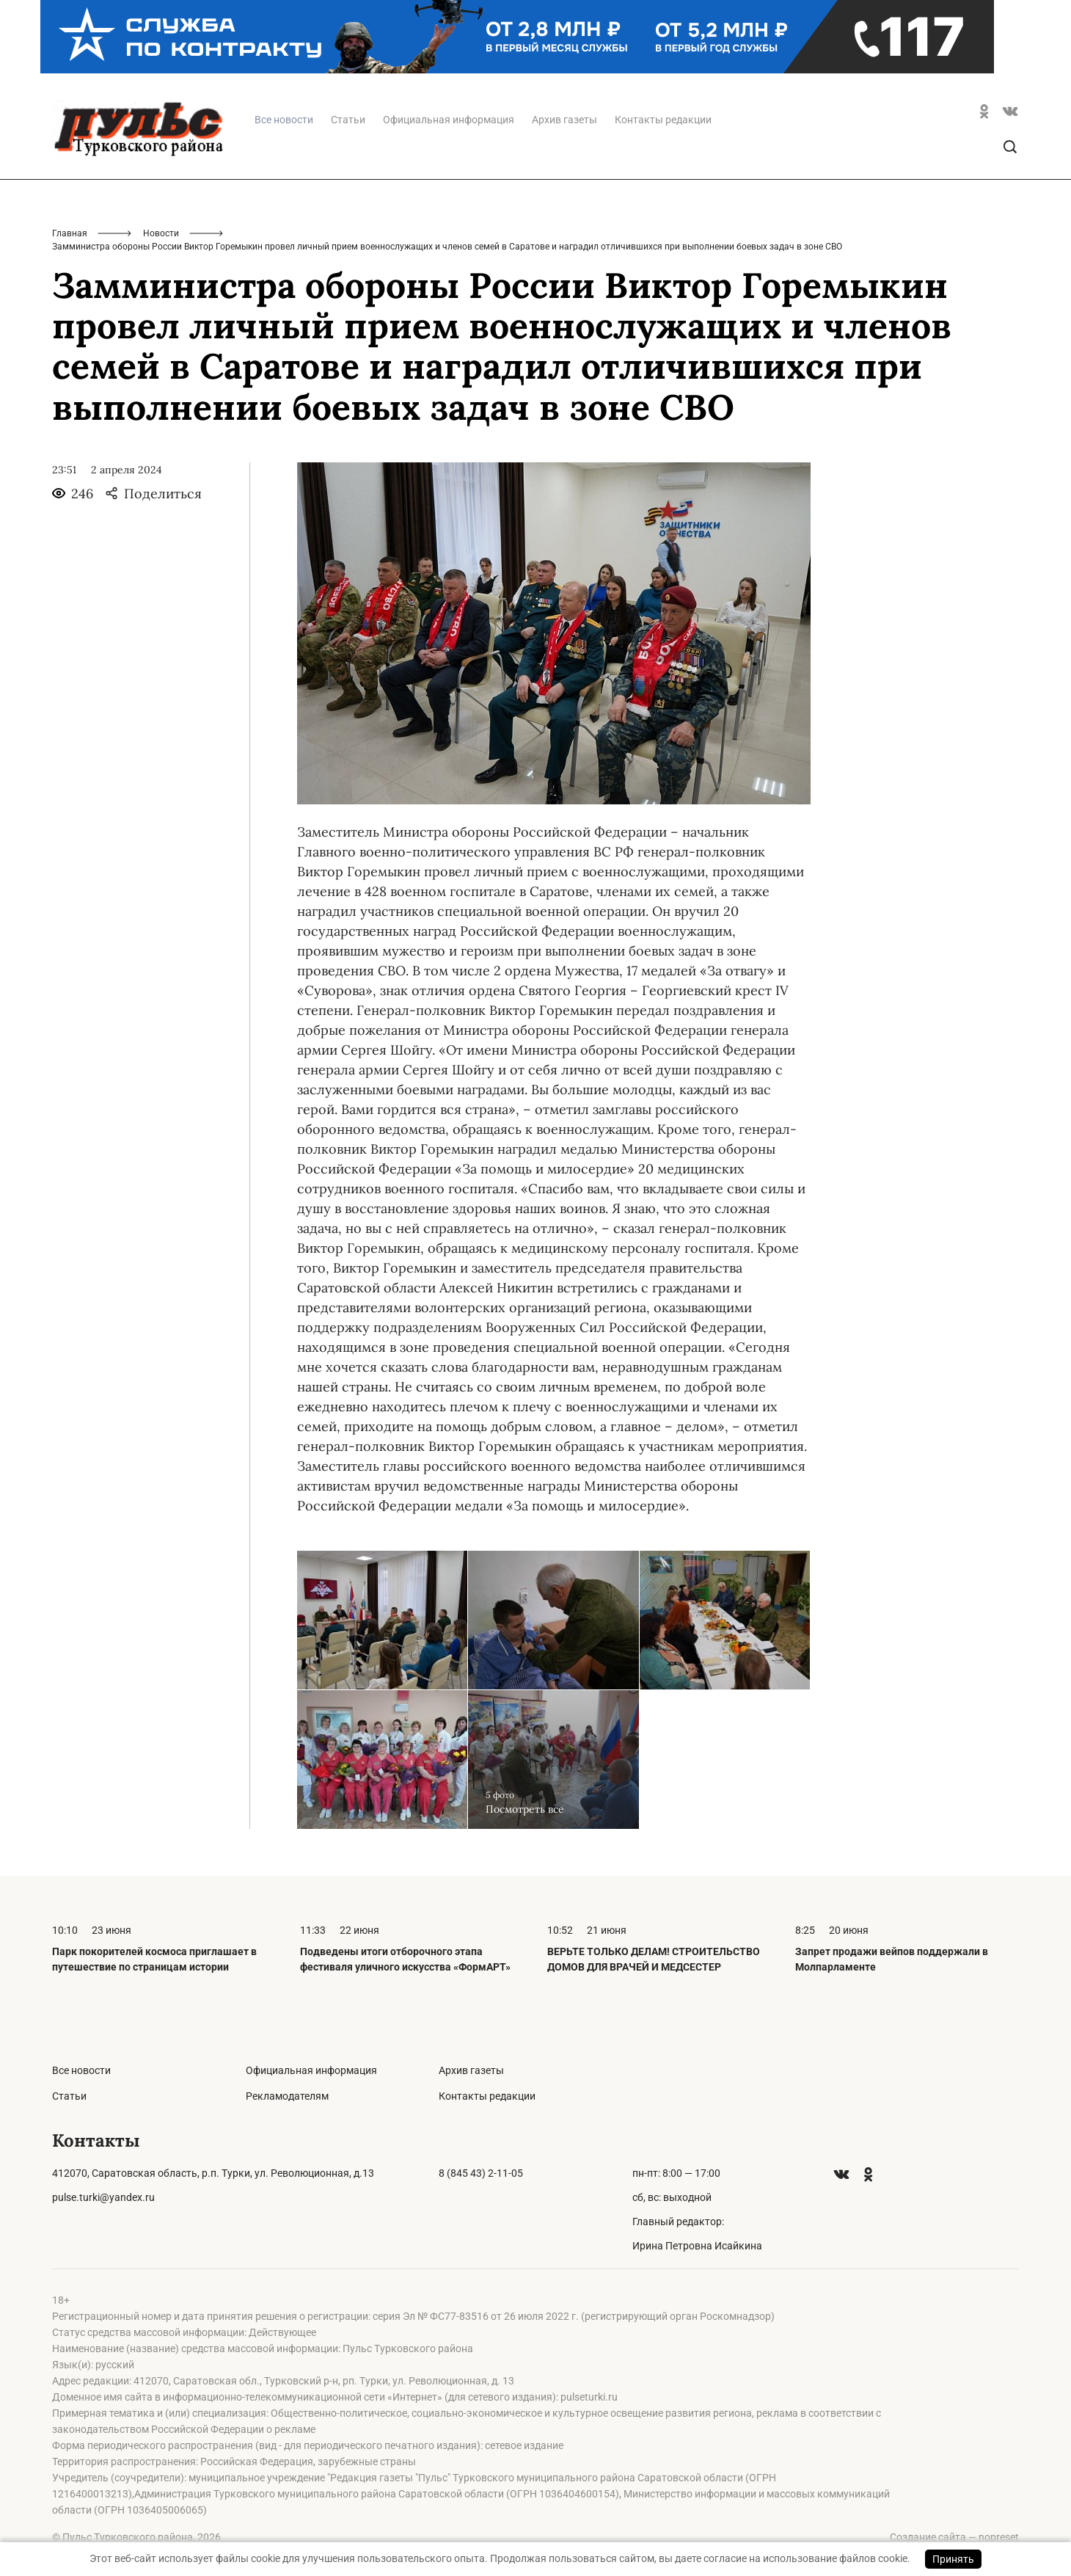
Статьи (348, 119)
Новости (161, 233)
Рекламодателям (287, 2096)
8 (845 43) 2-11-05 (481, 2173)
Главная (69, 233)
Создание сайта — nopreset (954, 2537)
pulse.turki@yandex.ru (103, 2197)
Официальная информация (448, 119)
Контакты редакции (663, 119)
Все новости (81, 2070)
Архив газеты (564, 119)
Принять (953, 2559)
